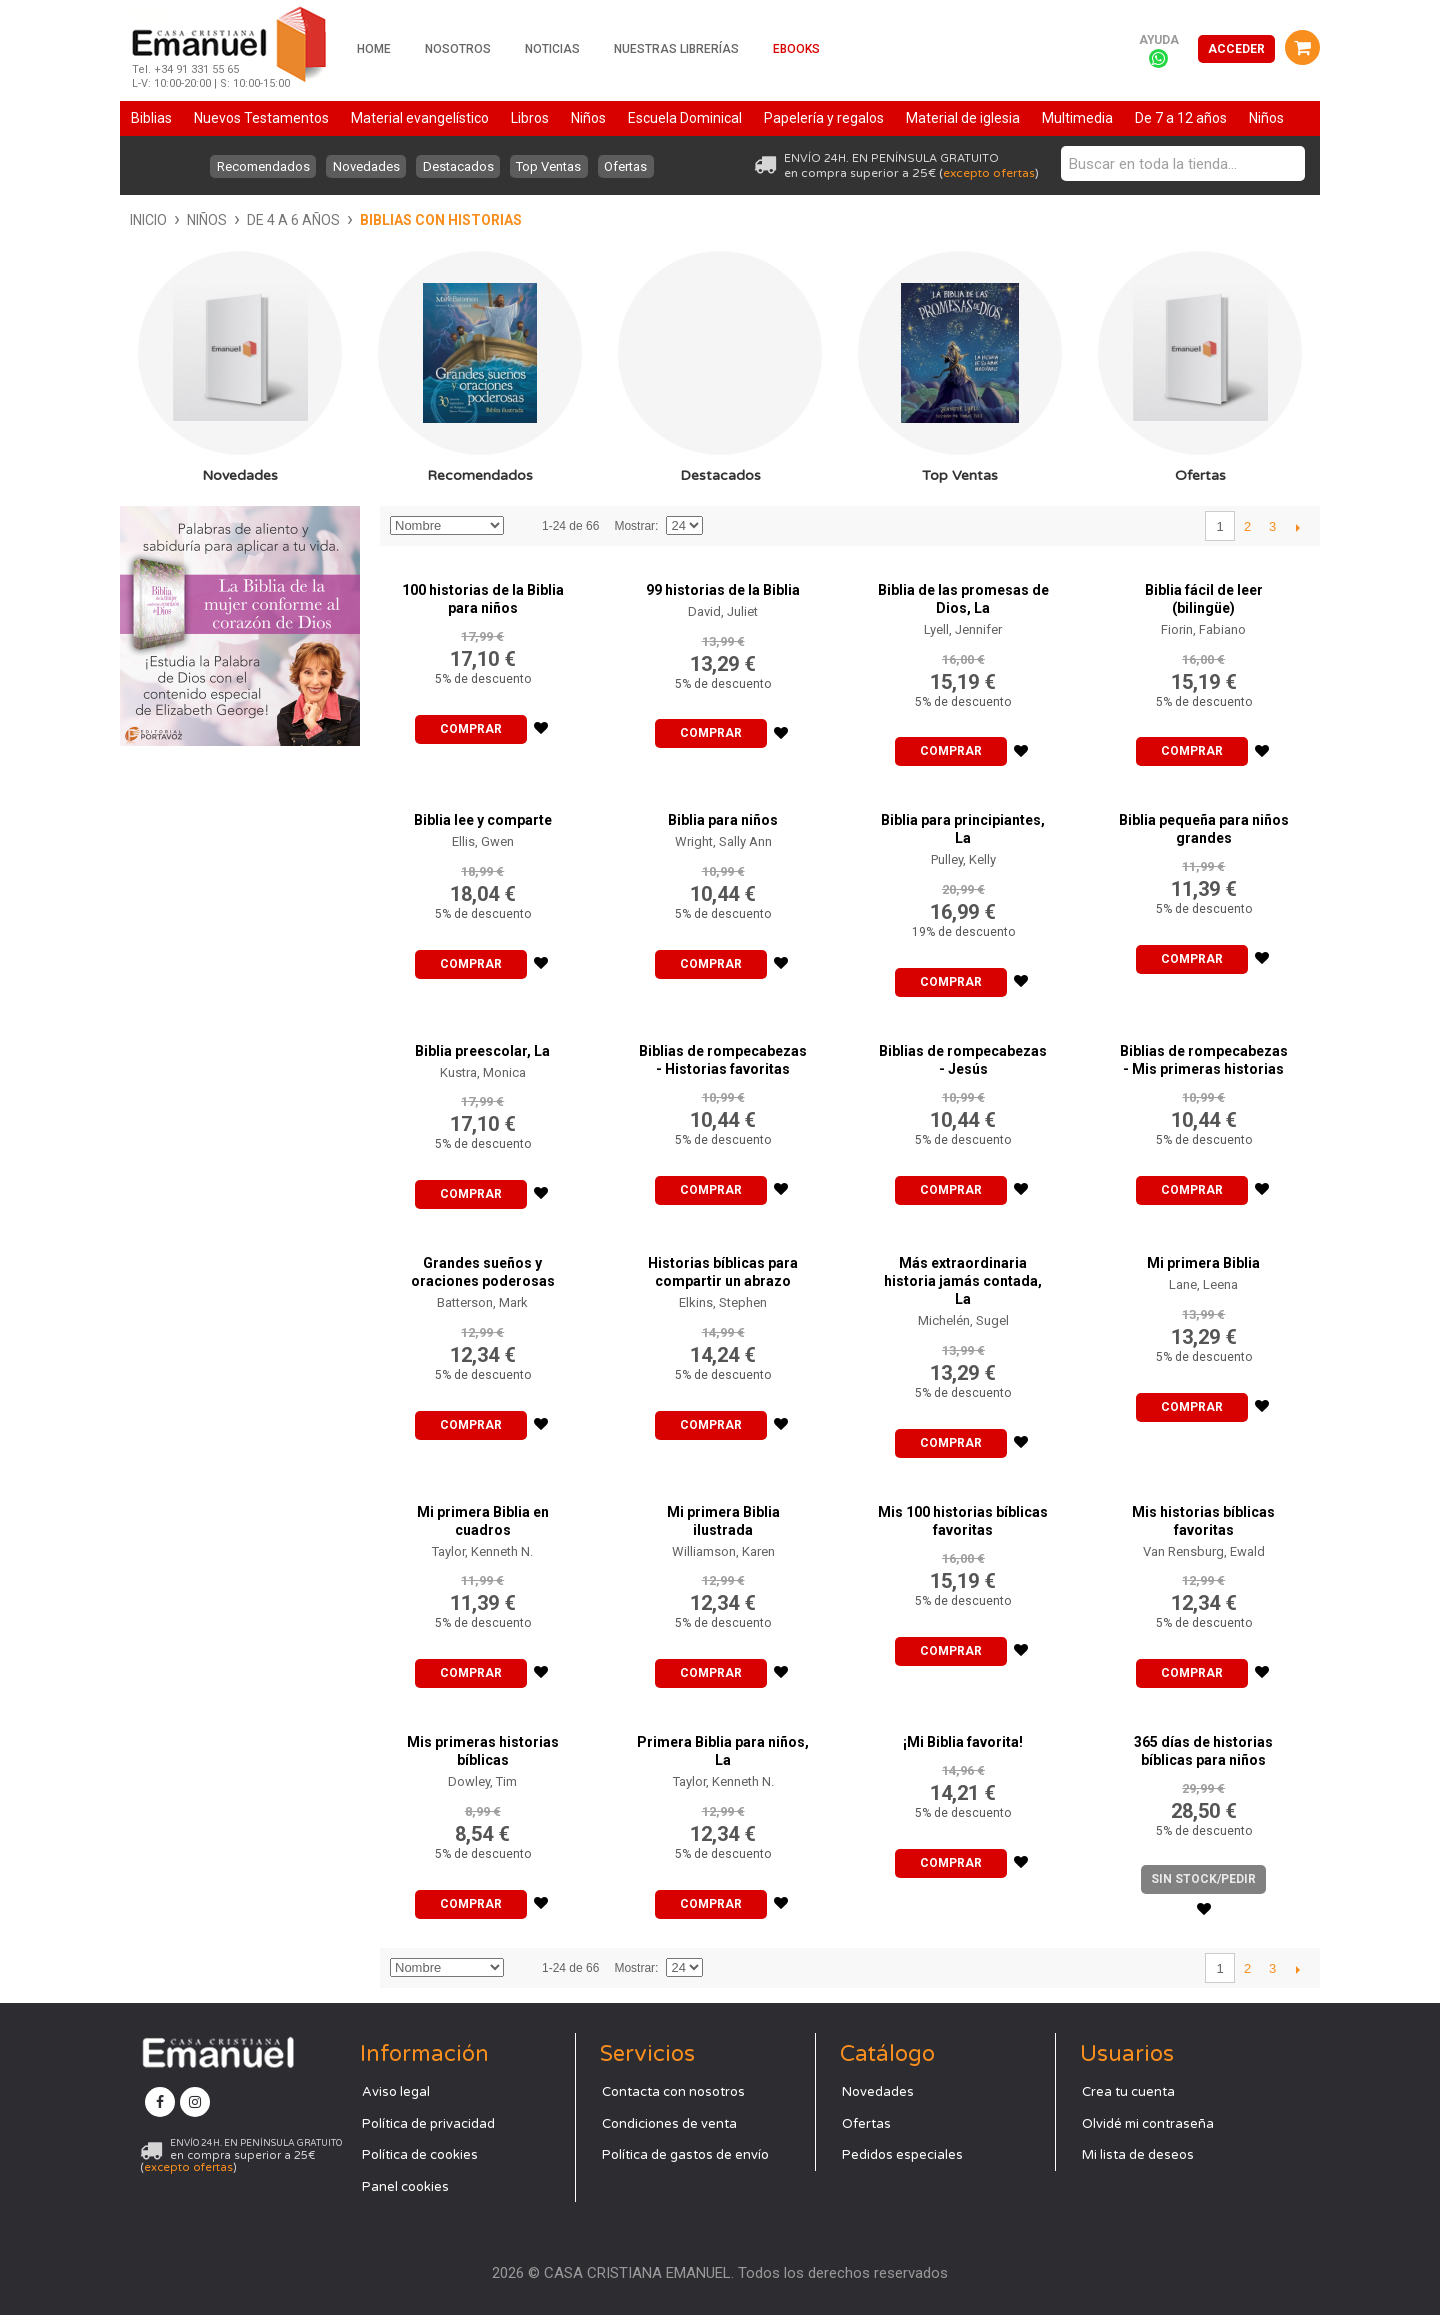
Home (374, 49)
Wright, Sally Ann (723, 841)
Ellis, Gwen (483, 841)
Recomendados (257, 166)
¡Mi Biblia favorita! (963, 1742)
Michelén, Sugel (963, 1320)
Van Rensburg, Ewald (1204, 1551)
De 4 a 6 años (293, 220)
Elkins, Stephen (723, 1302)
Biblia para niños (723, 820)
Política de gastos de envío (685, 2155)
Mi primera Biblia (1203, 1263)
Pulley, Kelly (963, 859)
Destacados (458, 166)
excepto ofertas (989, 173)
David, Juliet (723, 611)
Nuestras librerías (676, 49)
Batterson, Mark (482, 1302)
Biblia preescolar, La (482, 1051)
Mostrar (634, 526)
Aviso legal (396, 2092)
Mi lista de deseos (1138, 2155)
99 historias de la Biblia (723, 590)
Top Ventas (552, 166)
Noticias (552, 49)
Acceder (1236, 49)
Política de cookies (420, 2155)
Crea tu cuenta (1128, 2092)
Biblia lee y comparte (483, 820)
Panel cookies (405, 2187)
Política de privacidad (428, 2124)
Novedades (363, 166)
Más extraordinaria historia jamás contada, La (963, 1281)
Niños (207, 220)
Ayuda (1159, 40)
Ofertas (632, 166)
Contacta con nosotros (673, 2092)
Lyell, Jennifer (963, 629)
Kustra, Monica (483, 1072)
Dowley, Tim (482, 1781)
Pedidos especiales (902, 2155)
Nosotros (458, 49)
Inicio (148, 220)
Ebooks (796, 49)
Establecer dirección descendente (522, 526)
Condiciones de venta (669, 2124)
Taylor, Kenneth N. (482, 1551)
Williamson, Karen (723, 1551)
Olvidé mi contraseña (1148, 2124)
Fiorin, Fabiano (1203, 629)
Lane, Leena (1203, 1284)
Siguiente (1297, 527)
